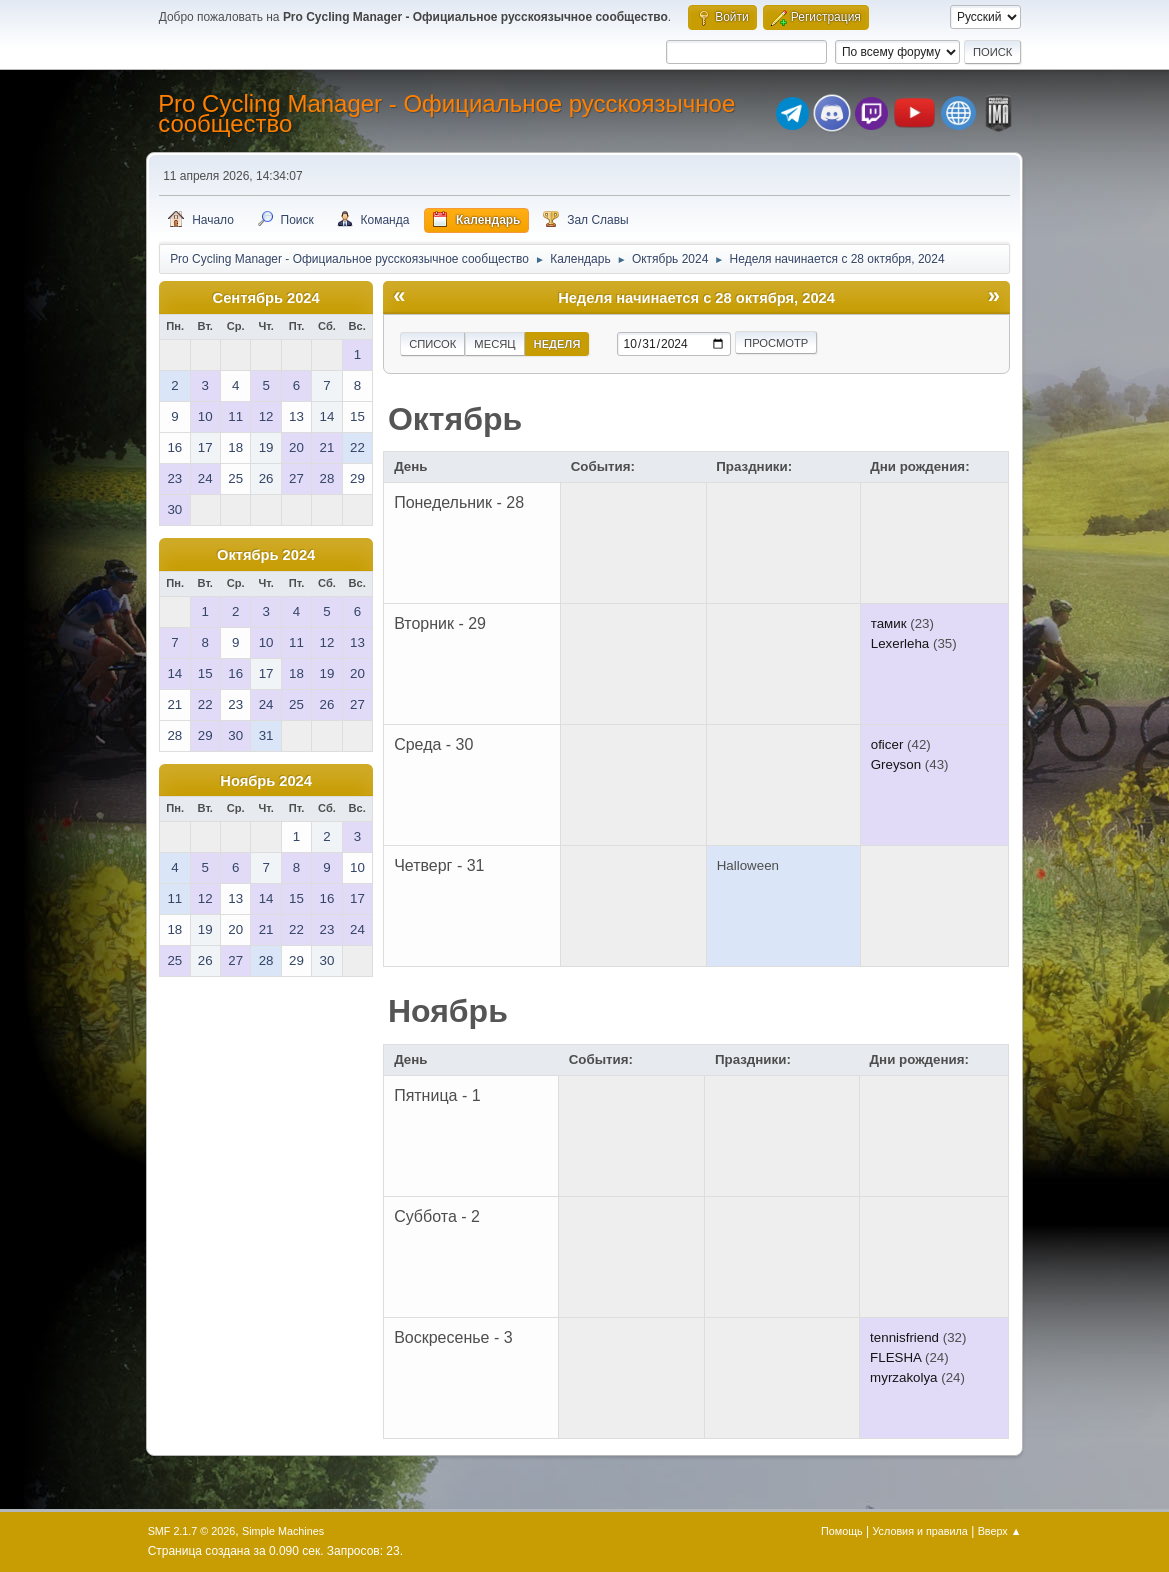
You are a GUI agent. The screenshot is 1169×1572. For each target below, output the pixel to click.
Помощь (842, 1531)
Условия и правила (919, 1531)
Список (432, 344)
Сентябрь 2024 (266, 298)
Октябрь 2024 (266, 555)
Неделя (557, 344)
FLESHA (895, 1357)
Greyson (896, 764)
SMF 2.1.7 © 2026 (192, 1531)
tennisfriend (904, 1337)
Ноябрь (448, 1011)
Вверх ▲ (1000, 1531)
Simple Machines (283, 1531)
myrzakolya (903, 1377)
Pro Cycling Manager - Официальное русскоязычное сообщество (446, 113)
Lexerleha (900, 643)
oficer (887, 744)
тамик (889, 623)
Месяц (494, 344)
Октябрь (455, 419)
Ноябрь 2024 (266, 781)
